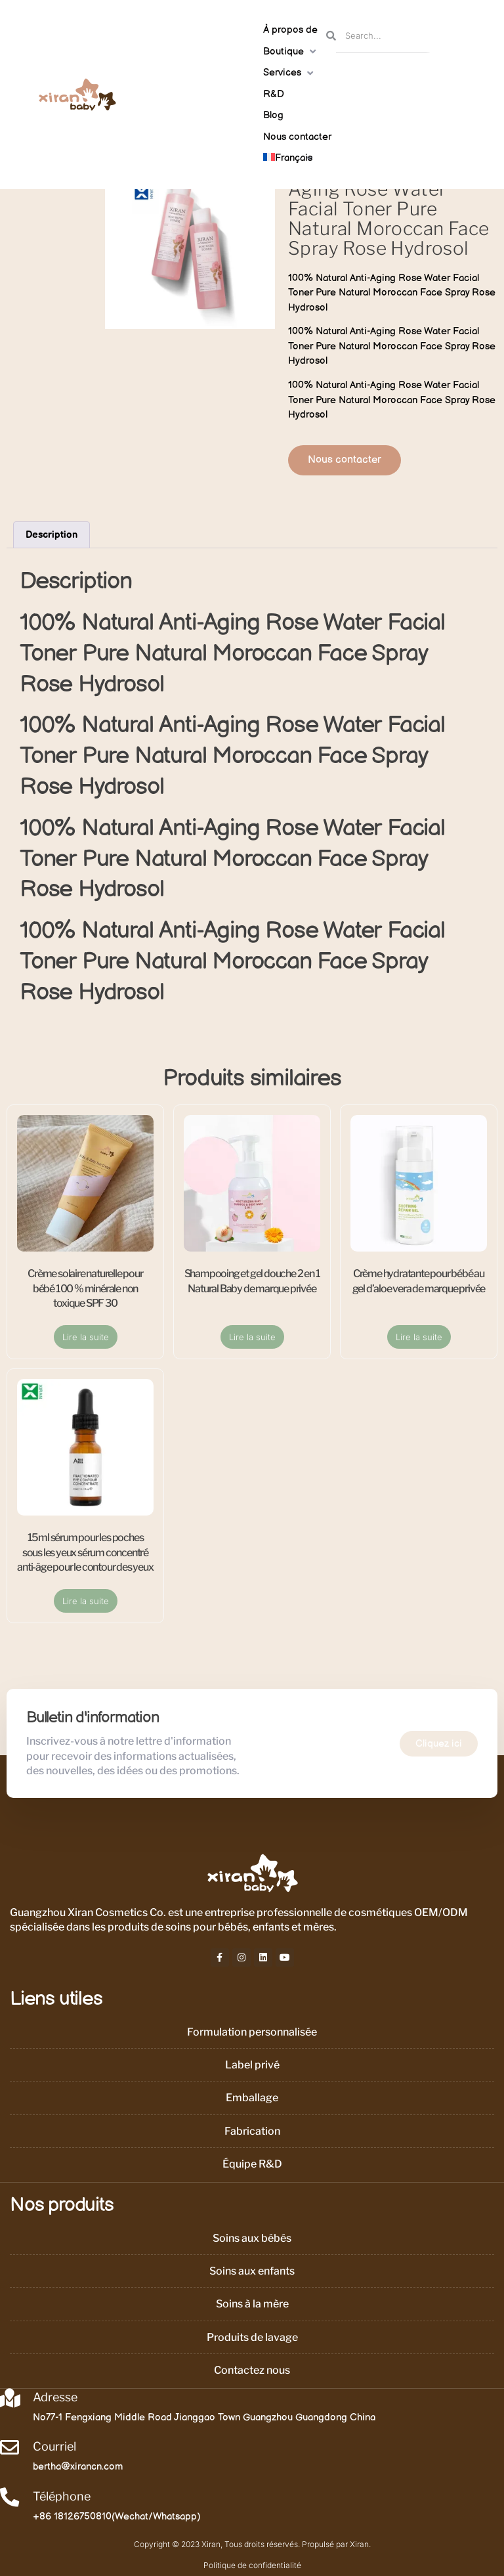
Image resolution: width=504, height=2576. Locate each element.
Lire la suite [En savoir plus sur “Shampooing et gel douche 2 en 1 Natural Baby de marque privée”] (252, 1337)
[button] (291, 52)
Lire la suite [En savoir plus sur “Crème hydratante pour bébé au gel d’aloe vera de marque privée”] (419, 1337)
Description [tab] (51, 535)
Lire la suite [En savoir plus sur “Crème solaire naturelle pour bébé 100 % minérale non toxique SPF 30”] (85, 1337)
